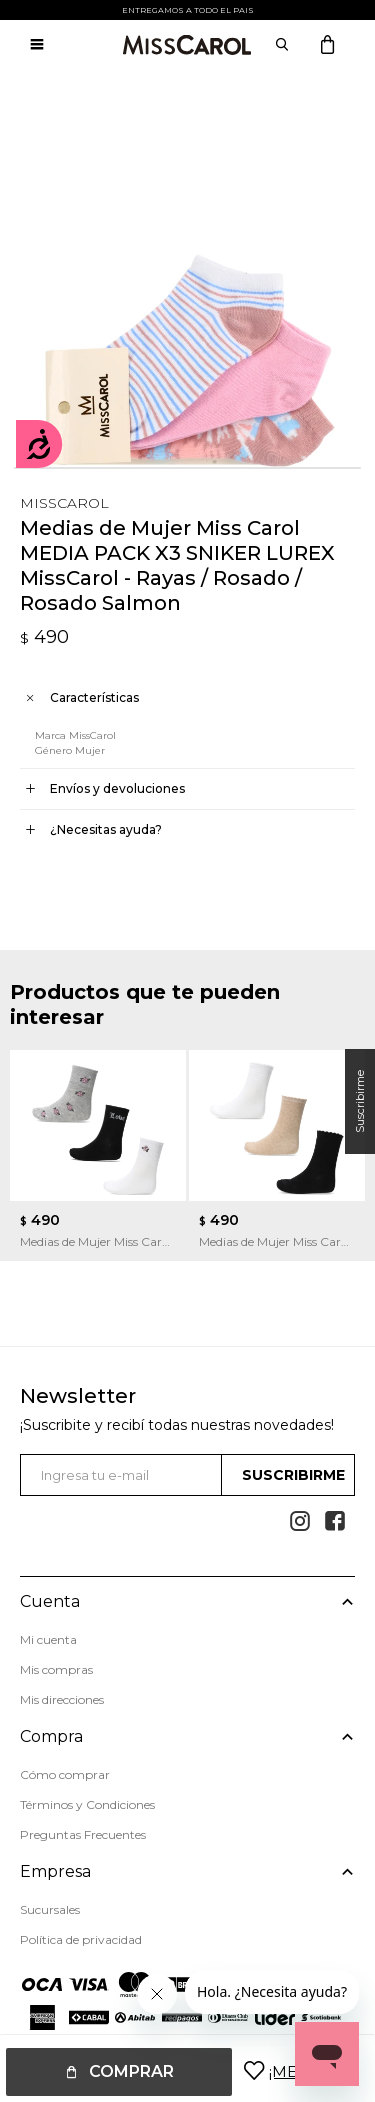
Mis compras (56, 1669)
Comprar (131, 2071)
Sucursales (50, 1909)
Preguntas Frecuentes (83, 1834)
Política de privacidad (81, 1939)
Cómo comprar (65, 1774)
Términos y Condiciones (87, 1804)
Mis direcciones (62, 1699)
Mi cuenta (48, 1639)
